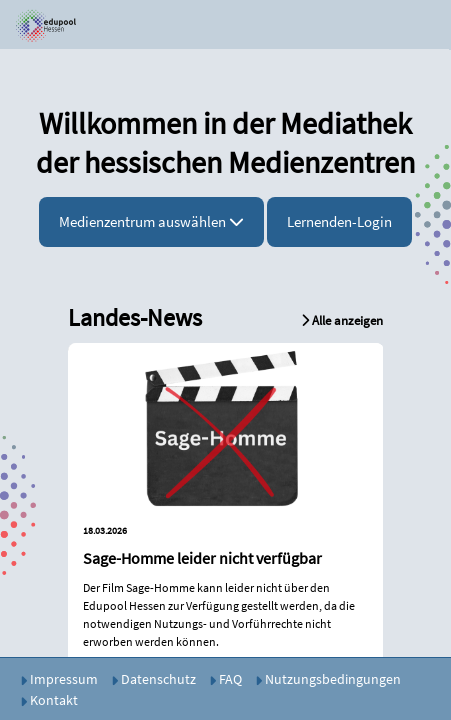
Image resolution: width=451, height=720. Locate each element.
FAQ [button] (225, 679)
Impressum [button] (59, 679)
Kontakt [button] (49, 700)
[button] (38, 25)
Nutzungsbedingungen (328, 679)
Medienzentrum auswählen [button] (151, 221)
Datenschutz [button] (153, 679)
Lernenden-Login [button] (339, 221)
